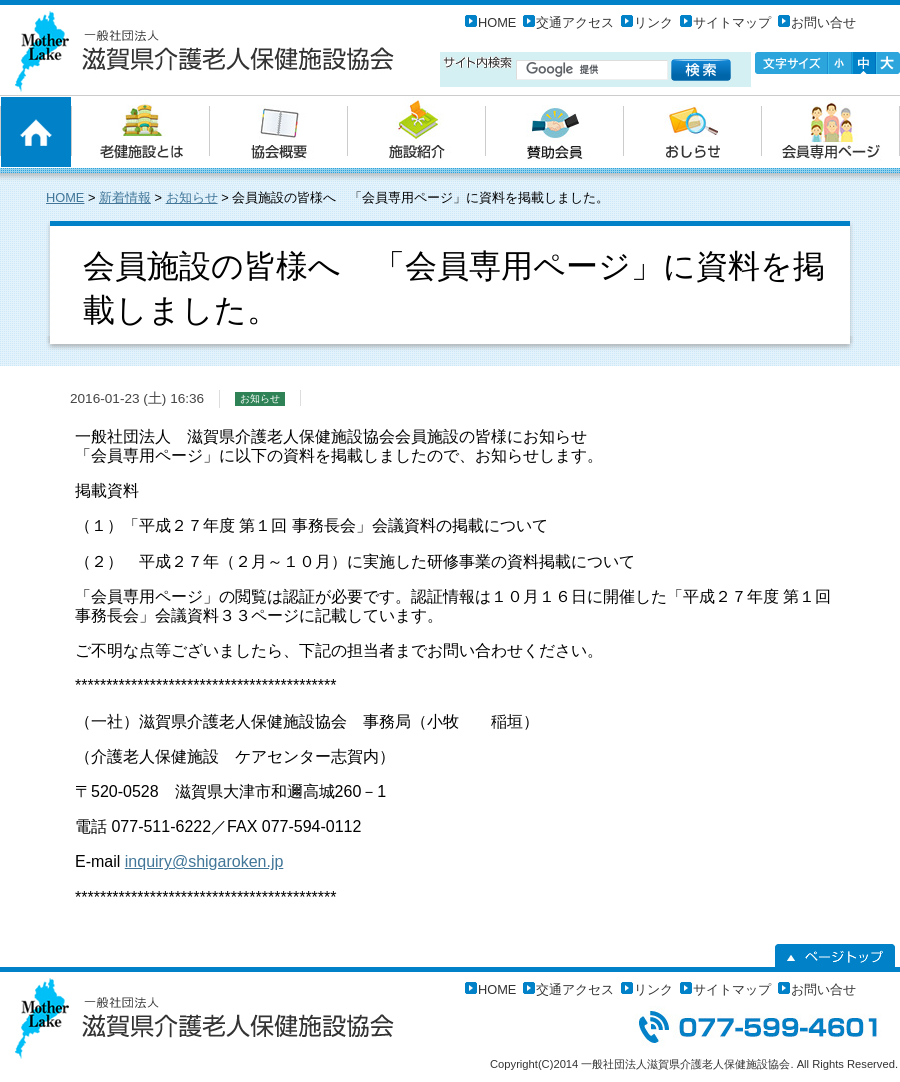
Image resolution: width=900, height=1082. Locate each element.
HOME (497, 22)
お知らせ (192, 197)
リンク (653, 22)
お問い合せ (823, 22)
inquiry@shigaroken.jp (204, 861)
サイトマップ (732, 22)
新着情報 (125, 197)
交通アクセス (575, 22)
